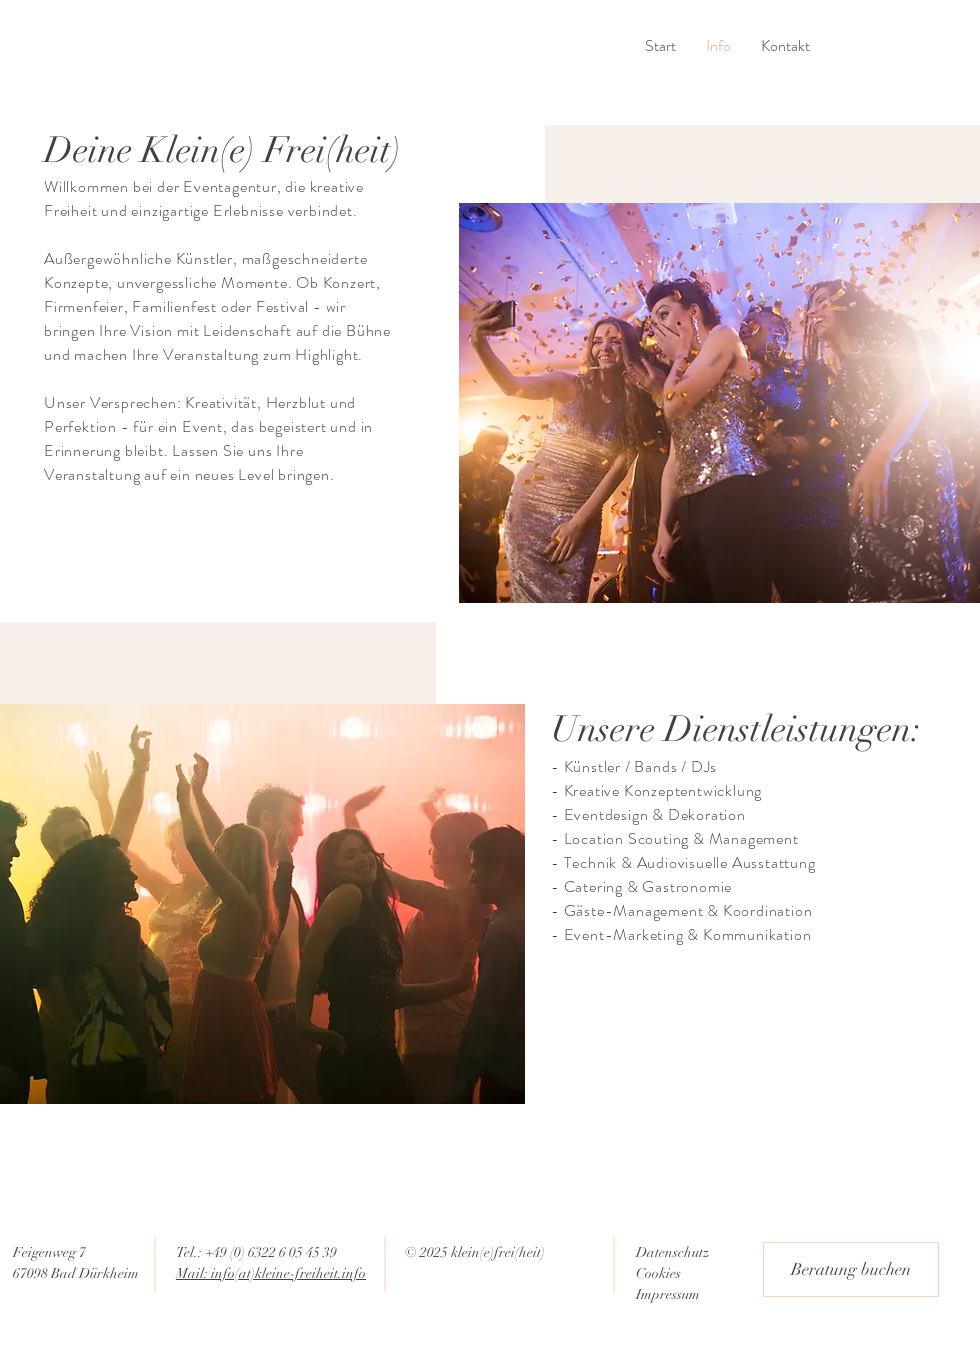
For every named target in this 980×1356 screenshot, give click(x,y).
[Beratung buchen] (851, 1269)
